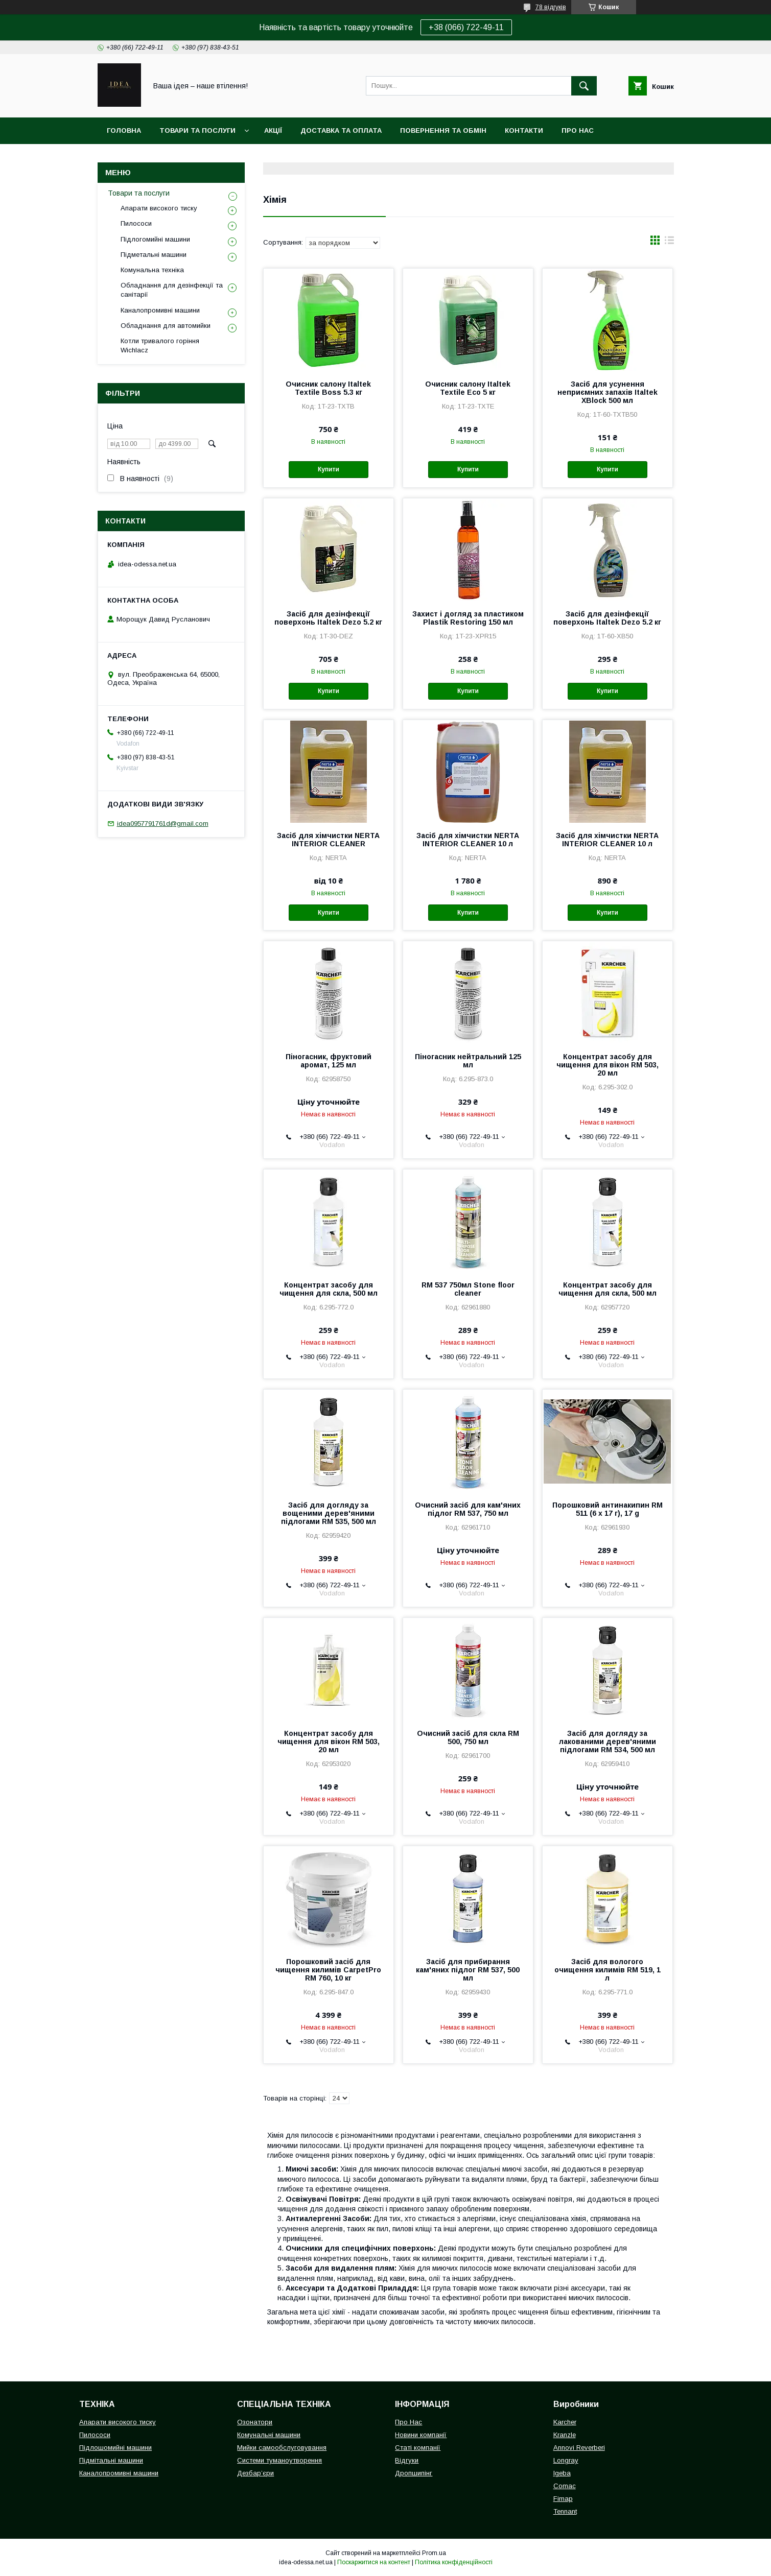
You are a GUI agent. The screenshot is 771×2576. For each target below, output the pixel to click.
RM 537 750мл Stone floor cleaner (468, 1289)
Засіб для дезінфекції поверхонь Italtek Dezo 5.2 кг (328, 618)
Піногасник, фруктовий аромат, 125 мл (328, 1061)
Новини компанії (421, 2435)
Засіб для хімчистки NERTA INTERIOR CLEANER (328, 839)
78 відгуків (550, 7)
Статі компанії (417, 2447)
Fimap (563, 2498)
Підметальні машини (153, 254)
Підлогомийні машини (155, 239)
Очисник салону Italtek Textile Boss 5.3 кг (328, 388)
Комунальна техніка (152, 270)
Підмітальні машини (111, 2460)
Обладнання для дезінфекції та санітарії (172, 289)
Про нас (578, 130)
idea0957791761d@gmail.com (162, 823)
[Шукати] (584, 86)
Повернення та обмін (443, 130)
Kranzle (564, 2435)
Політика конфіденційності (454, 2562)
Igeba (562, 2473)
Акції (273, 130)
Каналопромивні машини (160, 310)
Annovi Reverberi (579, 2447)
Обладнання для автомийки (166, 325)
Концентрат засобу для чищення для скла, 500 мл (328, 1289)
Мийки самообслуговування (281, 2447)
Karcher (564, 2422)
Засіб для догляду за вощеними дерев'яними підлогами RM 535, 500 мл (328, 1513)
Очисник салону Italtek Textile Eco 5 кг (467, 388)
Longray (565, 2460)
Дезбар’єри (255, 2473)
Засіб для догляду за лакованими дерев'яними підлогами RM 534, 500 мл (607, 1741)
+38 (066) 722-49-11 (466, 27)
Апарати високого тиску (159, 208)
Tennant (565, 2511)
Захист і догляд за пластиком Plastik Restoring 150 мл (468, 618)
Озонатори (254, 2422)
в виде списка (669, 242)
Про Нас (408, 2422)
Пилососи (136, 223)
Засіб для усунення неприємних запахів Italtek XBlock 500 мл (607, 392)
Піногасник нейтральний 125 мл (468, 1061)
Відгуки (406, 2460)
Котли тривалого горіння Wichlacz (160, 345)
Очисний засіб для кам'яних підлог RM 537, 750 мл (468, 1509)
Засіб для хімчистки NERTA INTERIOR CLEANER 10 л (467, 839)
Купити (328, 469)
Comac (564, 2486)
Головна (124, 130)
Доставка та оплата (341, 130)
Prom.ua (434, 2553)
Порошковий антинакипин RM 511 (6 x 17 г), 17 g (607, 1509)
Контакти (524, 130)
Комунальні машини (268, 2435)
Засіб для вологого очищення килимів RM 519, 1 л (607, 1970)
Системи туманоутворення (279, 2460)
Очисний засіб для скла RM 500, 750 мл (468, 1737)
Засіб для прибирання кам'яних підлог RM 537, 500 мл (468, 1970)
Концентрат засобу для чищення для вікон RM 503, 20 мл (607, 1065)
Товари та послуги (197, 130)
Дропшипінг (413, 2473)
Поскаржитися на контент (373, 2562)
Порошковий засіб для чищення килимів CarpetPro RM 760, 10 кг (328, 1970)
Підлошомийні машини (115, 2447)
